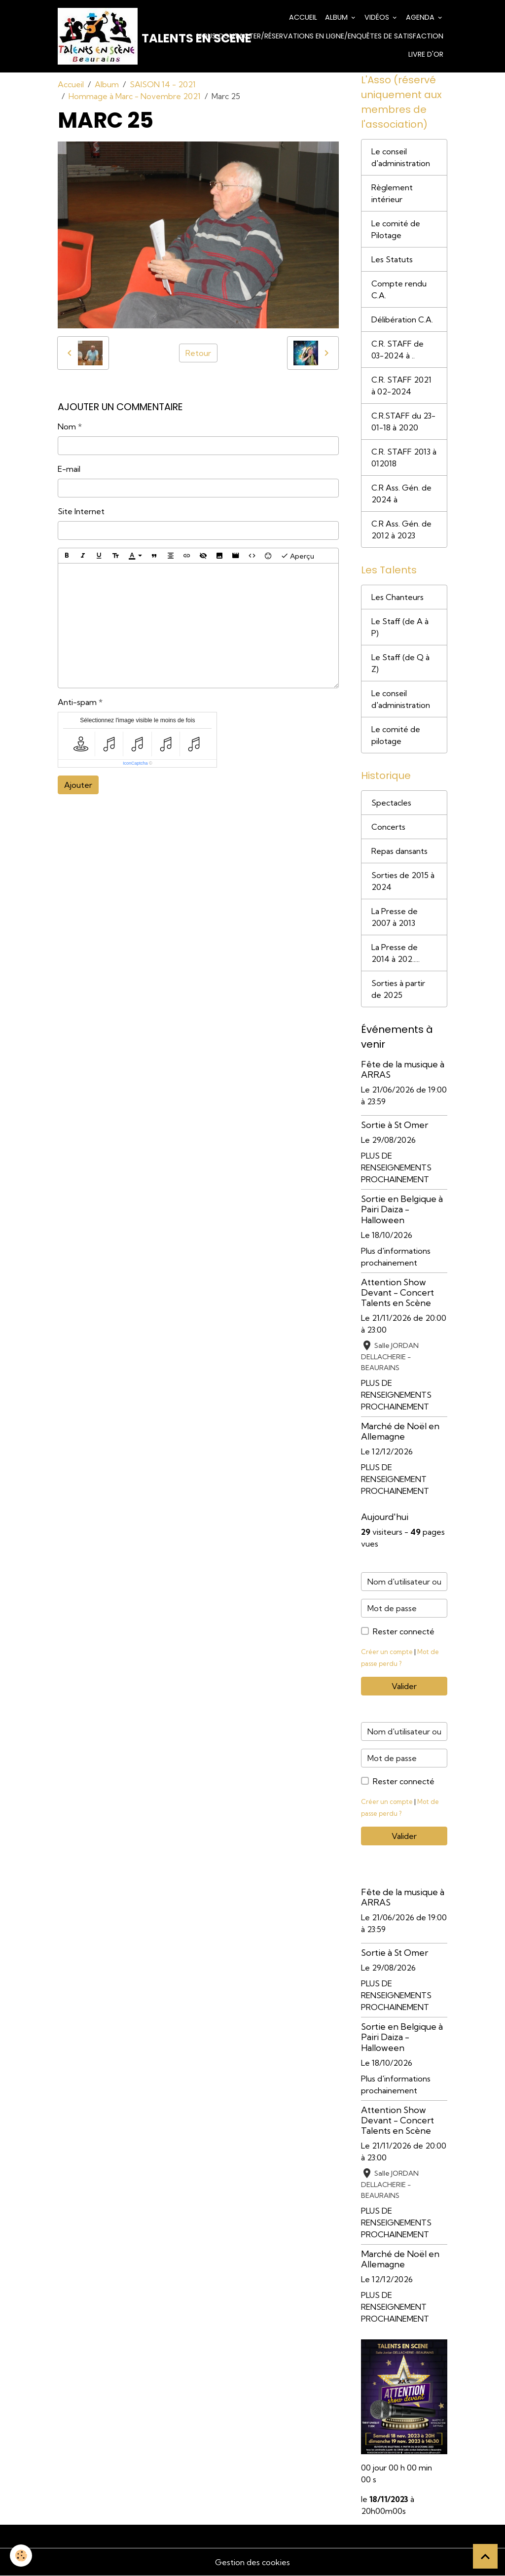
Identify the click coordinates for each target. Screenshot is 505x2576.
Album (337, 17)
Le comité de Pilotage (395, 229)
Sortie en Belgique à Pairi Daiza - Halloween (402, 1209)
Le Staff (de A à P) (400, 627)
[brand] (115, 36)
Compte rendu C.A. (399, 289)
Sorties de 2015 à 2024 (402, 881)
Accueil (303, 17)
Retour (198, 353)
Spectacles (391, 803)
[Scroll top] (485, 2556)
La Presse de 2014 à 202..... (395, 953)
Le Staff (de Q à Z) (400, 663)
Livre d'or (425, 54)
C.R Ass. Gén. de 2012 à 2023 (401, 529)
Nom (67, 426)
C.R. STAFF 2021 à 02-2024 (401, 385)
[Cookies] (21, 2555)
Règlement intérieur (392, 193)
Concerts (388, 827)
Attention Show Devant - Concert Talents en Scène (397, 1292)
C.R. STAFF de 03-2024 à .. (397, 349)
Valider (404, 1686)
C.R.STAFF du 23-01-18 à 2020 (403, 421)
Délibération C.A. (402, 319)
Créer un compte (387, 1652)
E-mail (69, 469)
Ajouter (78, 785)
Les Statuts (392, 259)
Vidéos (377, 17)
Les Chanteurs (397, 597)
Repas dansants (399, 851)
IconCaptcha (135, 763)
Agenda (421, 17)
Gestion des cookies (252, 2562)
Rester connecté (403, 1631)
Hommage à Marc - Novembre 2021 (135, 96)
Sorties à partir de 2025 (398, 989)
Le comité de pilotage (395, 735)
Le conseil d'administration (400, 157)
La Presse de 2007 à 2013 (394, 917)
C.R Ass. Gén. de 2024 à (401, 493)
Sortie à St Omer (394, 1125)
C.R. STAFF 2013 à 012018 (403, 457)
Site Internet (81, 511)
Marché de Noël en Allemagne (400, 1431)
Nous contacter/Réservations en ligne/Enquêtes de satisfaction (320, 36)
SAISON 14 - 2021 (163, 84)
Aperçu (297, 556)
